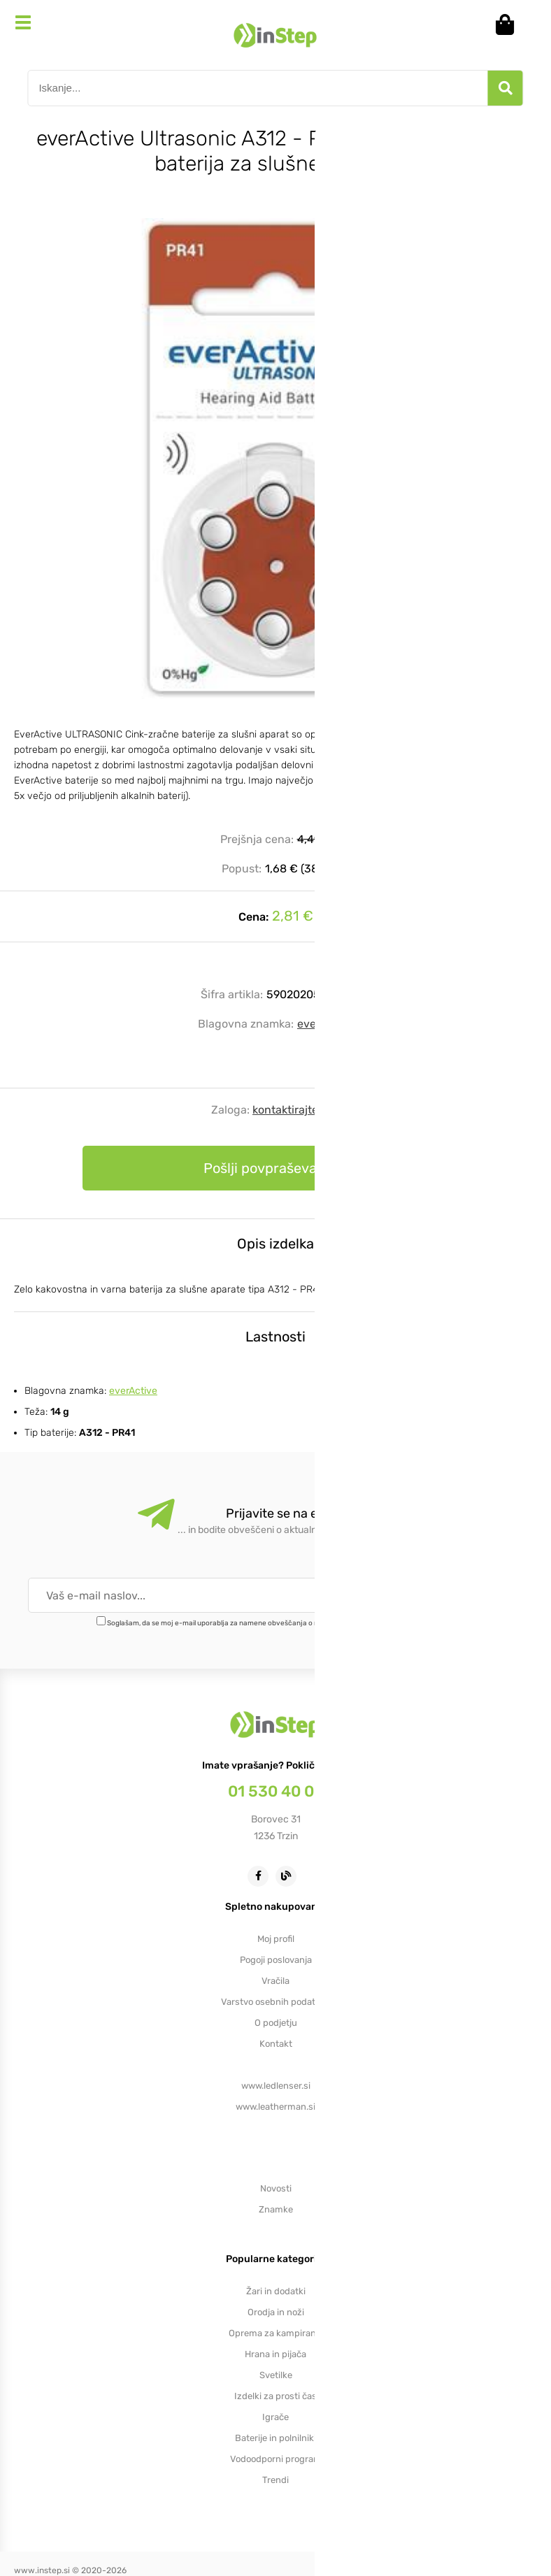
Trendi (275, 2480)
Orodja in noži (276, 2312)
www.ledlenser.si (275, 2085)
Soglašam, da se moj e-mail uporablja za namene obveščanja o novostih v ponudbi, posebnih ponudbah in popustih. (295, 1623)
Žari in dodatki (276, 2291)
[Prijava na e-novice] (472, 1595)
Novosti (276, 2188)
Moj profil (275, 1939)
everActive (325, 1023)
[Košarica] (510, 24)
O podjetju (276, 2022)
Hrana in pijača (275, 2354)
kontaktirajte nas (296, 1109)
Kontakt (275, 2043)
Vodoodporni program (276, 2459)
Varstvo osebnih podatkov (275, 2001)
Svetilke (275, 2375)
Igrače (275, 2417)
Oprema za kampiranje (276, 2333)
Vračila (275, 1981)
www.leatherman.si (275, 2106)
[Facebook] (262, 1875)
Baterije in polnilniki (275, 2438)
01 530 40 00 (276, 1791)
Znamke (276, 2209)
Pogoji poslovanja (276, 1960)
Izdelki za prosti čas (275, 2396)
